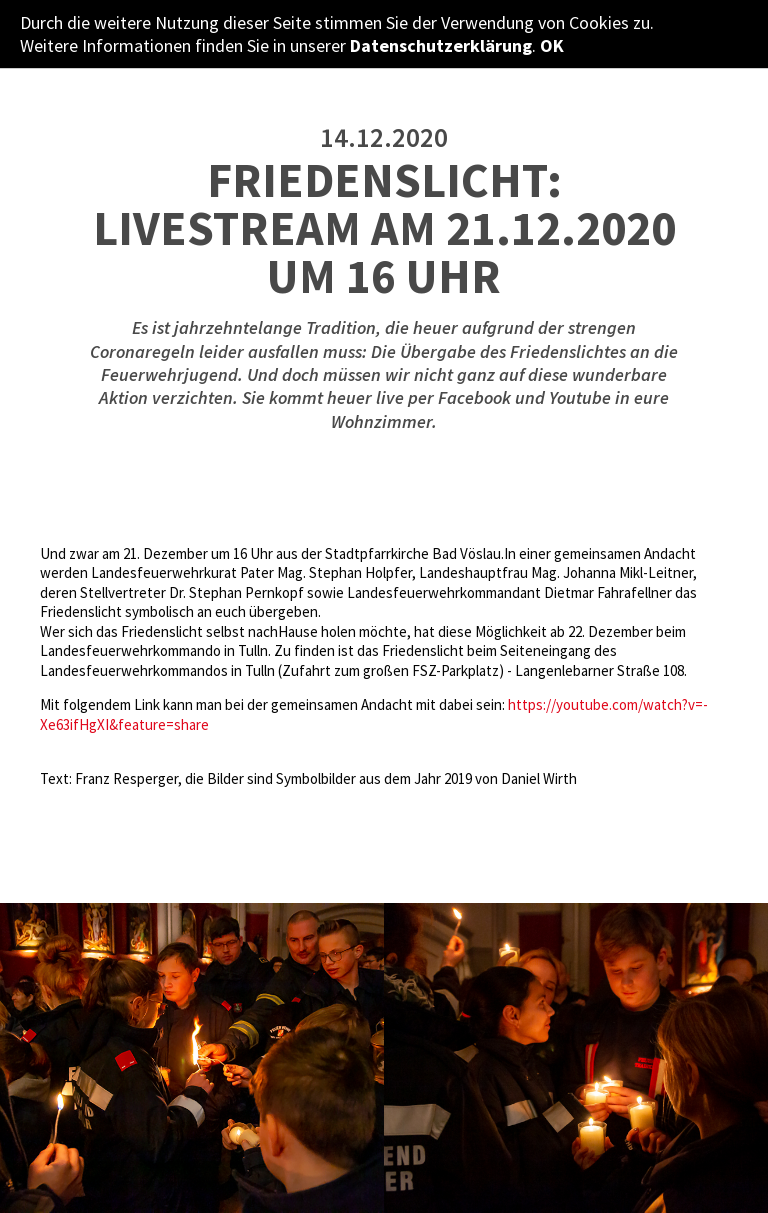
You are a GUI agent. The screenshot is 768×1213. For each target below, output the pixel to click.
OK (552, 45)
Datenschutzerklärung (441, 45)
